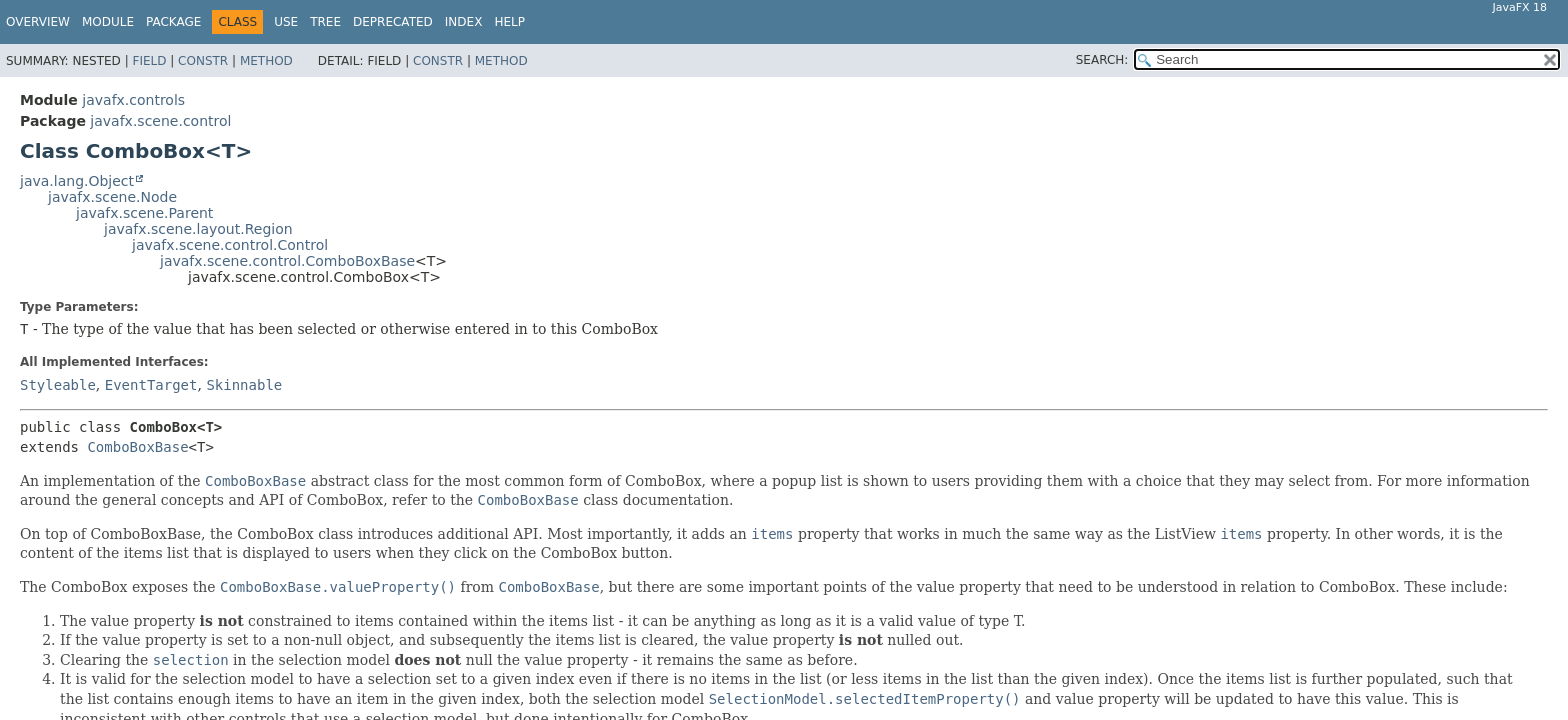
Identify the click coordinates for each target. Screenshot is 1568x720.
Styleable (58, 385)
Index (464, 22)
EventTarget (151, 385)
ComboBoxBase (137, 447)
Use (286, 22)
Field (149, 61)
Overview (38, 22)
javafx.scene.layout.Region (198, 229)
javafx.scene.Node (112, 197)
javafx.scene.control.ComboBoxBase (287, 261)
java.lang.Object (77, 181)
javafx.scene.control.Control (230, 245)
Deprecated (393, 22)
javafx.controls (133, 100)
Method (266, 61)
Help (509, 22)
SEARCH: (1102, 60)
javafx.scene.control (160, 121)
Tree (325, 22)
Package (173, 22)
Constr (203, 61)
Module (108, 22)
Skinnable (244, 385)
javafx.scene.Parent (144, 213)
